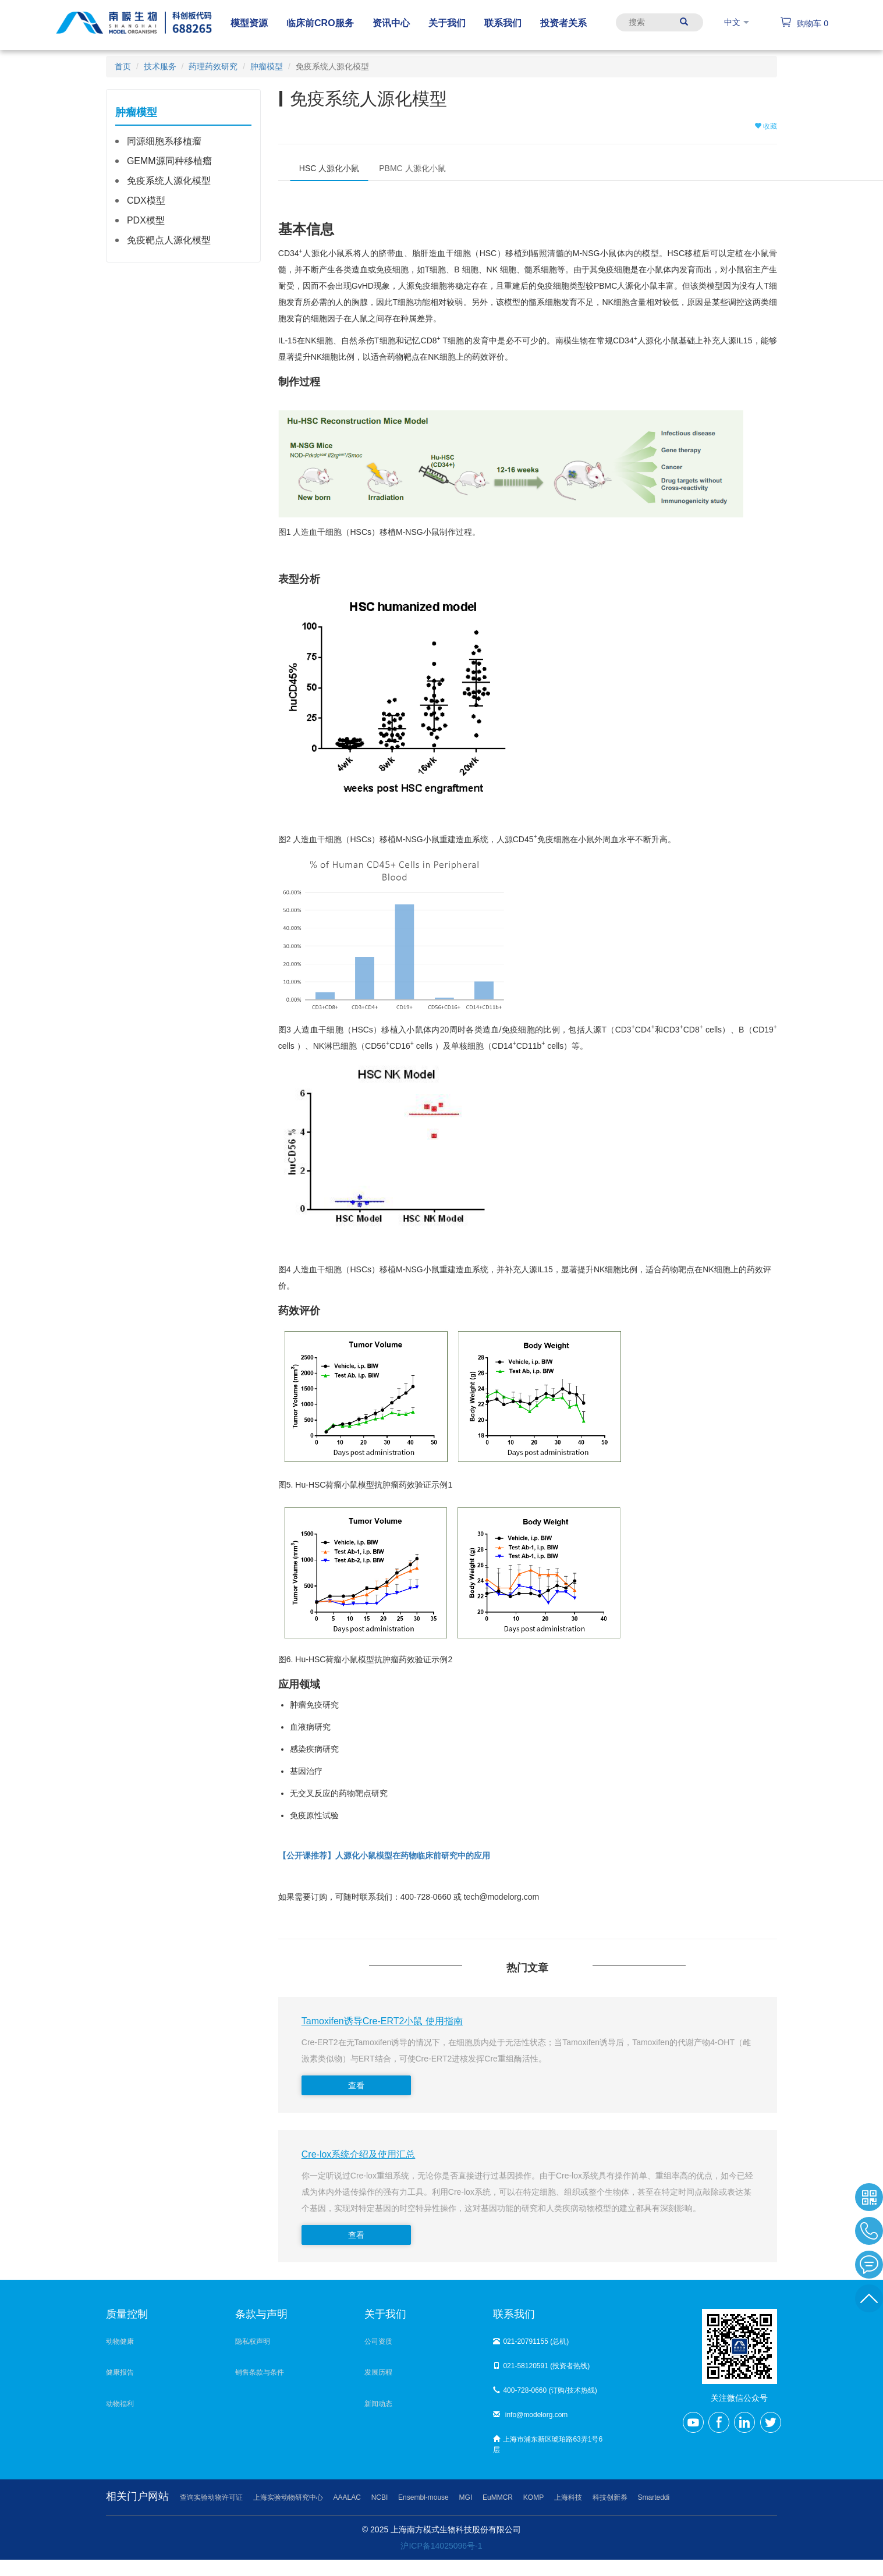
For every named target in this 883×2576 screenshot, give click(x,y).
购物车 (804, 23)
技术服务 (160, 66)
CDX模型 (146, 200)
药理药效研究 (213, 66)
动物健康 (120, 2341)
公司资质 (378, 2341)
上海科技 (568, 2497)
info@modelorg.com (530, 2415)
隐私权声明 (252, 2341)
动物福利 (120, 2404)
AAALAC (346, 2497)
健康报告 (120, 2372)
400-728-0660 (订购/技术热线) (545, 2390)
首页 (123, 66)
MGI (466, 2497)
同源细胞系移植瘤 (164, 141)
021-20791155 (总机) (531, 2341)
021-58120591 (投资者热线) (541, 2366)
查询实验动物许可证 (211, 2497)
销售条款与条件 (259, 2372)
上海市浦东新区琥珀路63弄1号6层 (547, 2444)
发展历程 (378, 2372)
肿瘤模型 (266, 66)
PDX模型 (146, 220)
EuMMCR (498, 2497)
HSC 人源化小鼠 (329, 168)
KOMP (533, 2497)
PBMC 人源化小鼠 (412, 168)
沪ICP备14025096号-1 (441, 2545)
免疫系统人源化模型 (169, 181)
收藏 (765, 126)
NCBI (379, 2497)
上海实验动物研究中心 (288, 2497)
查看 (356, 2085)
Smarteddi (654, 2497)
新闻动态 (378, 2404)
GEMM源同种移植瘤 (169, 161)
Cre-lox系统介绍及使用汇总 (359, 2154)
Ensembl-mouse (423, 2497)
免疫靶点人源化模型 (169, 240)
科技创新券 (610, 2497)
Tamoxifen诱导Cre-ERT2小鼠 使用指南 (382, 2021)
